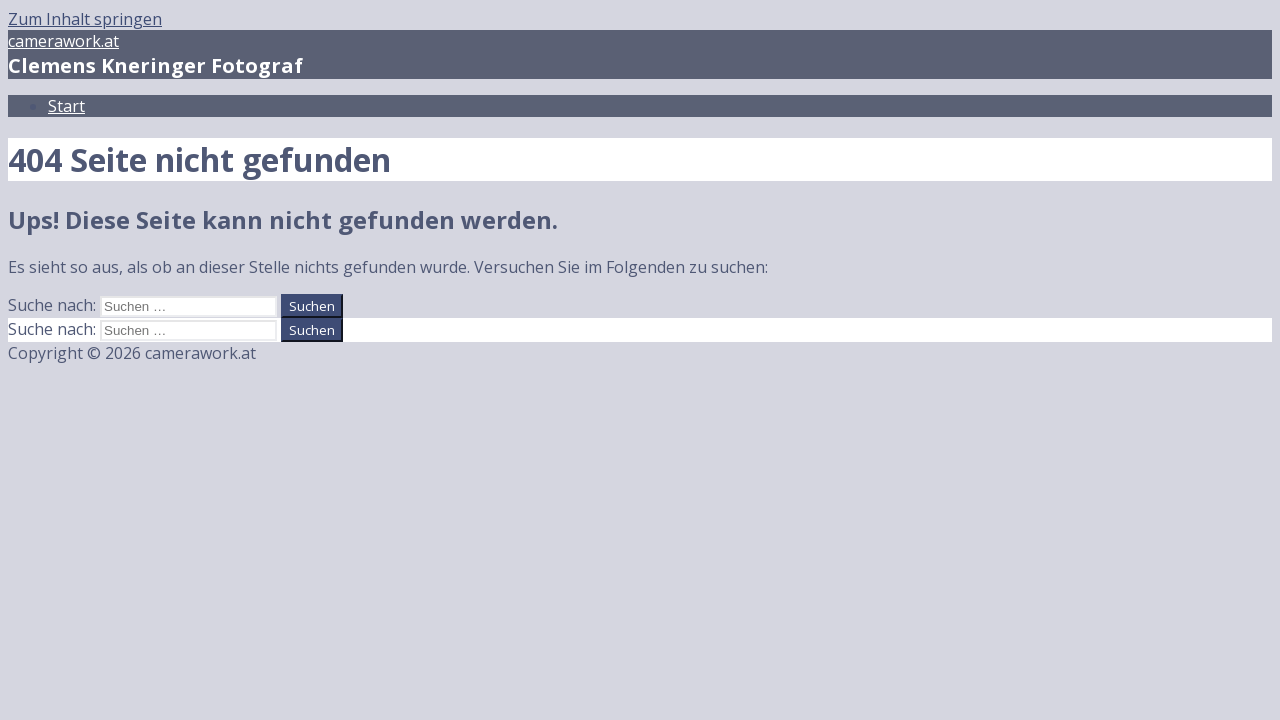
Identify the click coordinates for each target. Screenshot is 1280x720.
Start (66, 106)
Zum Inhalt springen (85, 19)
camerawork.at (63, 41)
